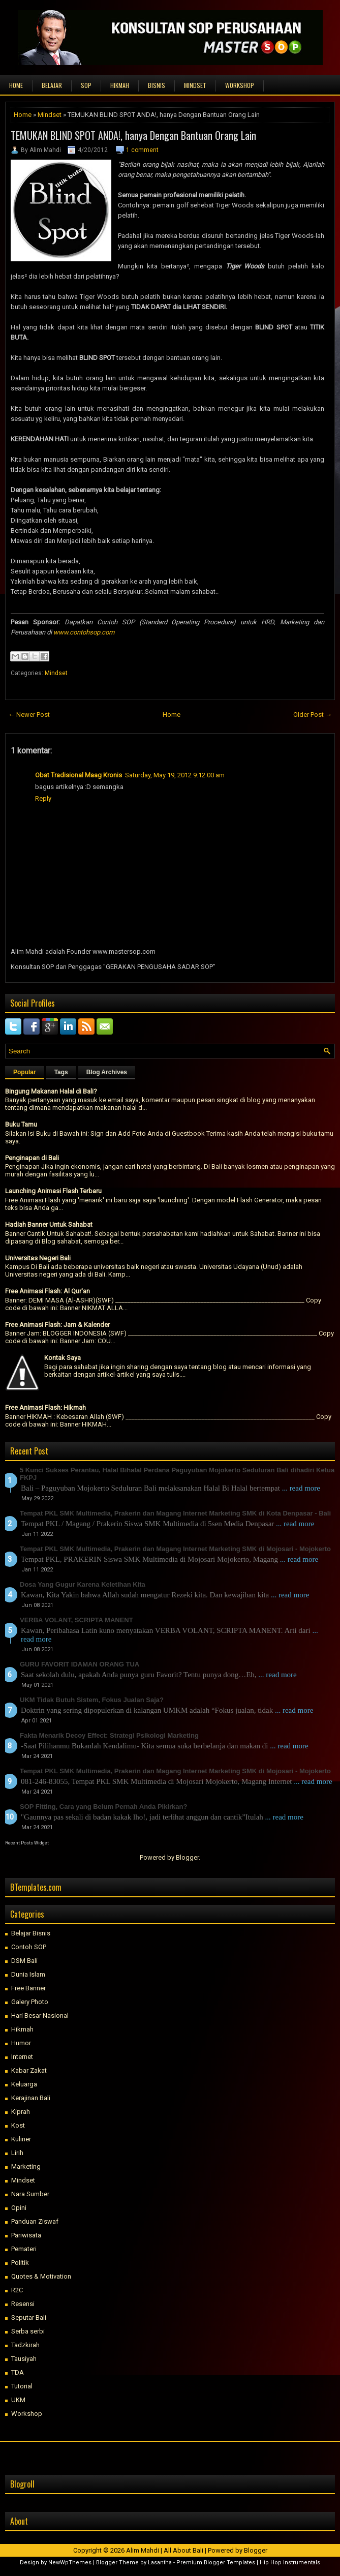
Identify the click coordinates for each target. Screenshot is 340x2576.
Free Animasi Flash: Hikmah (45, 1407)
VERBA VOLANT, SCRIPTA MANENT (76, 1620)
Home (16, 85)
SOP (86, 85)
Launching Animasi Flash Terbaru (53, 1191)
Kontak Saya (62, 1357)
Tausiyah (24, 2358)
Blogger (187, 1857)
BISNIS (156, 85)
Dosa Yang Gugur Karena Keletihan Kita (82, 1584)
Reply (43, 798)
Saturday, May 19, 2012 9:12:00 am (175, 775)
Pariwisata (26, 2235)
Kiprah (20, 2111)
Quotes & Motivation (41, 2276)
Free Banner (28, 1988)
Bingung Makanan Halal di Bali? (51, 1091)
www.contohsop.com (83, 632)
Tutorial (22, 2386)
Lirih (17, 2153)
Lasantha (160, 2562)
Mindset (49, 114)
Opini (18, 2207)
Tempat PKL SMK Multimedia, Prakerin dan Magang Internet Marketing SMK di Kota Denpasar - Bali (175, 1513)
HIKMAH (119, 85)
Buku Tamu (21, 1124)
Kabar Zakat (29, 2070)
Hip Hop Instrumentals (290, 2562)
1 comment (142, 150)
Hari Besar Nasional (40, 2015)
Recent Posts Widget (27, 1842)
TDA (17, 2372)
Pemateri (24, 2249)
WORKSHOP (239, 85)
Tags (61, 1072)
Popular (24, 1072)
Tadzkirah (25, 2345)
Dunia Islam (28, 1974)
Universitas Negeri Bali (38, 1258)
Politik (20, 2262)
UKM (18, 2400)
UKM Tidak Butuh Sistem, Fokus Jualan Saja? (92, 1700)
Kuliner (21, 2139)
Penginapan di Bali (32, 1158)
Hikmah (22, 2029)
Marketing (26, 2166)
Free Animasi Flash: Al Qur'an (47, 1291)
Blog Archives (106, 1072)
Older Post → (312, 714)
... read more (301, 1488)
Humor (21, 2043)
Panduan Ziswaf (34, 2221)
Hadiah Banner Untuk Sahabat (48, 1224)
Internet (22, 2056)
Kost (18, 2125)
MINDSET (195, 85)
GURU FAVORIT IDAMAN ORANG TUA (79, 1664)
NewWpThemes (69, 2562)
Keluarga (24, 2084)
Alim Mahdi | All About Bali (164, 2550)
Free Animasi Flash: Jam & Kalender (57, 1324)
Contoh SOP (28, 1947)
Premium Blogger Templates (215, 2562)
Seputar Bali (28, 2317)
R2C (17, 2290)
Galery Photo (29, 2002)
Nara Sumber (30, 2194)
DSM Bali (24, 1960)
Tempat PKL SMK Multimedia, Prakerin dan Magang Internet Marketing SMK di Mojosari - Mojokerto (175, 1549)
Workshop (26, 2413)
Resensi (23, 2304)
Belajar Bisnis (30, 1933)
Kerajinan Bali (30, 2098)
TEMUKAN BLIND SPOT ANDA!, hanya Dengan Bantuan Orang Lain (133, 135)
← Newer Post (29, 714)
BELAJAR (52, 85)
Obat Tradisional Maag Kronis (78, 775)
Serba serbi (28, 2331)
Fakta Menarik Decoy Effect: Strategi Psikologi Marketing (109, 1735)
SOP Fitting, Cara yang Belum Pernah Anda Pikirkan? (103, 1806)
